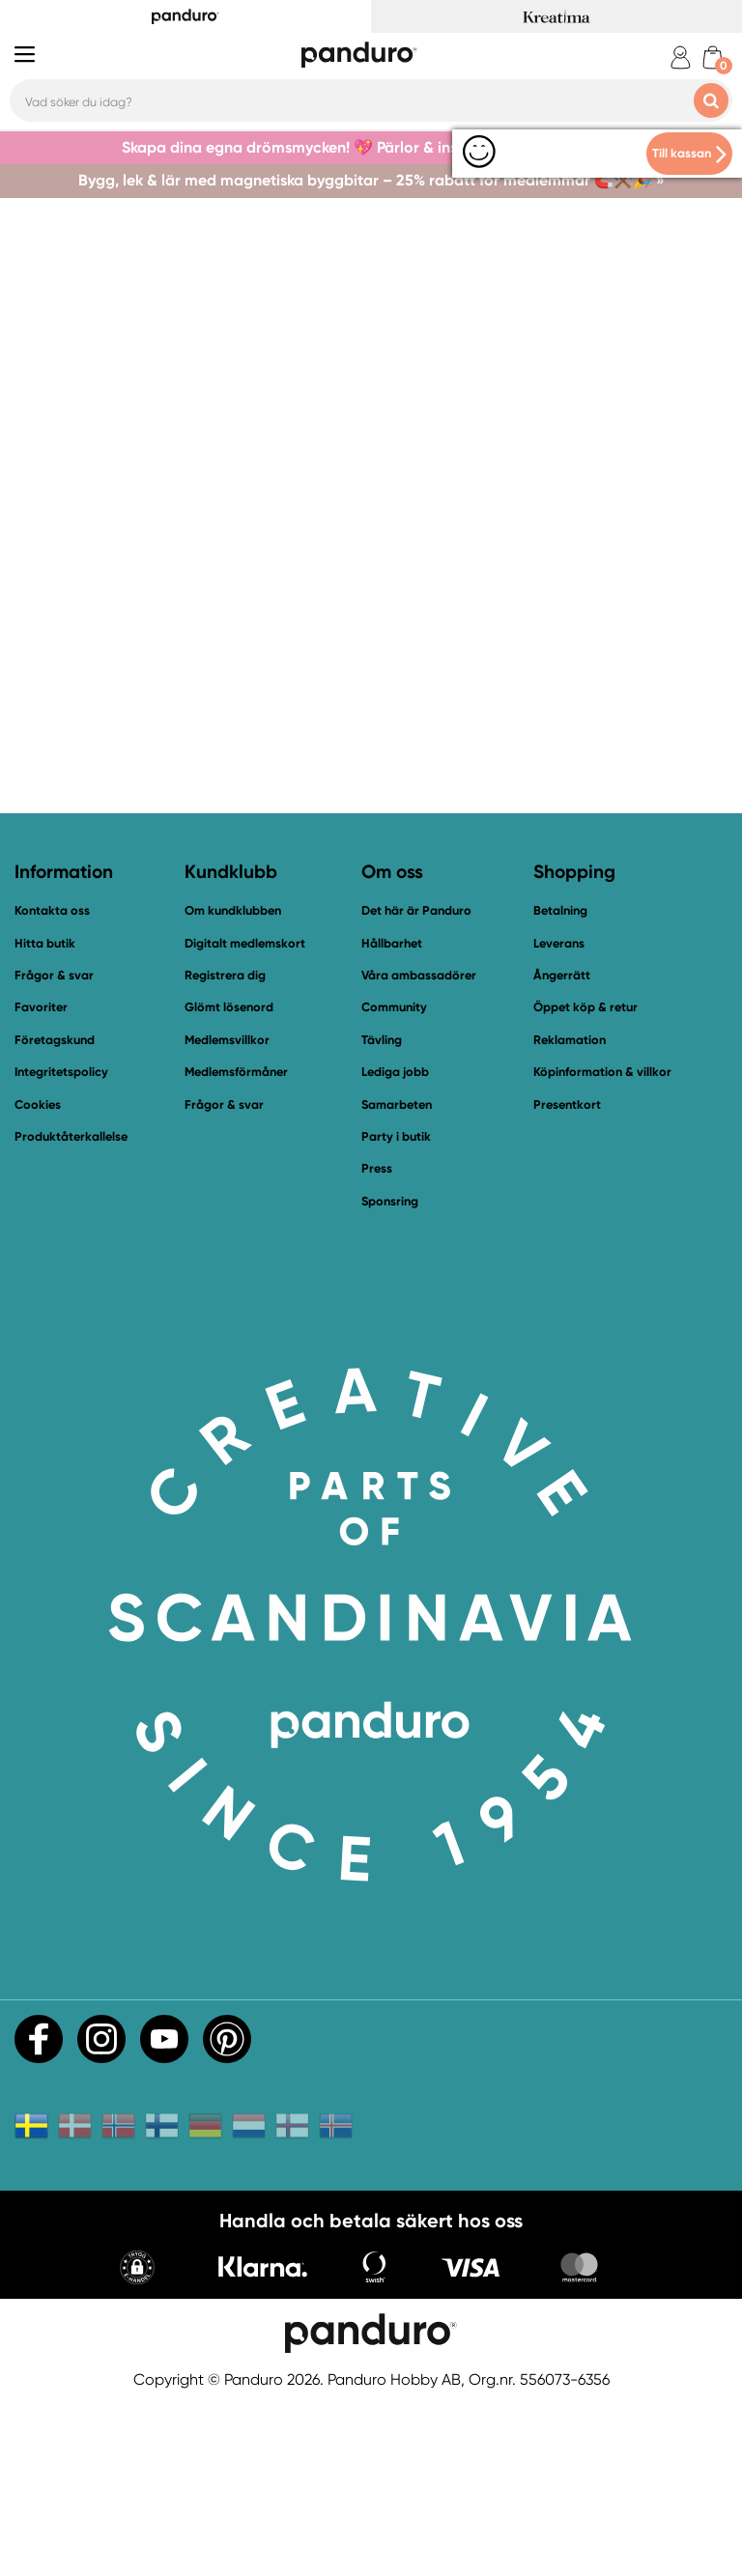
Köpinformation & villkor (602, 1244)
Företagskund (54, 1212)
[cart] (712, 57)
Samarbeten (396, 1276)
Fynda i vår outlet (624, 675)
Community (394, 1180)
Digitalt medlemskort (245, 1115)
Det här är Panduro (416, 1083)
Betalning (560, 1083)
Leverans (559, 1115)
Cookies (37, 1277)
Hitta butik (44, 1115)
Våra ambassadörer (418, 1148)
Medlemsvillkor (227, 1212)
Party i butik (396, 1309)
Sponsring (389, 1373)
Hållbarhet (391, 1115)
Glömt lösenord (229, 1180)
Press (376, 1341)
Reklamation (569, 1212)
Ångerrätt (561, 1148)
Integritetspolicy (61, 1244)
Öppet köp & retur (585, 1180)
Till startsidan (118, 675)
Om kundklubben (233, 1083)
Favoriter (41, 1180)
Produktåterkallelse (71, 1309)
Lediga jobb (395, 1244)
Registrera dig (225, 1148)
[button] (137, 2442)
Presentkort (567, 1276)
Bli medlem (447, 675)
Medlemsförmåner (236, 1244)
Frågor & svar (54, 1148)
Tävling (381, 1212)
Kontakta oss (287, 675)
